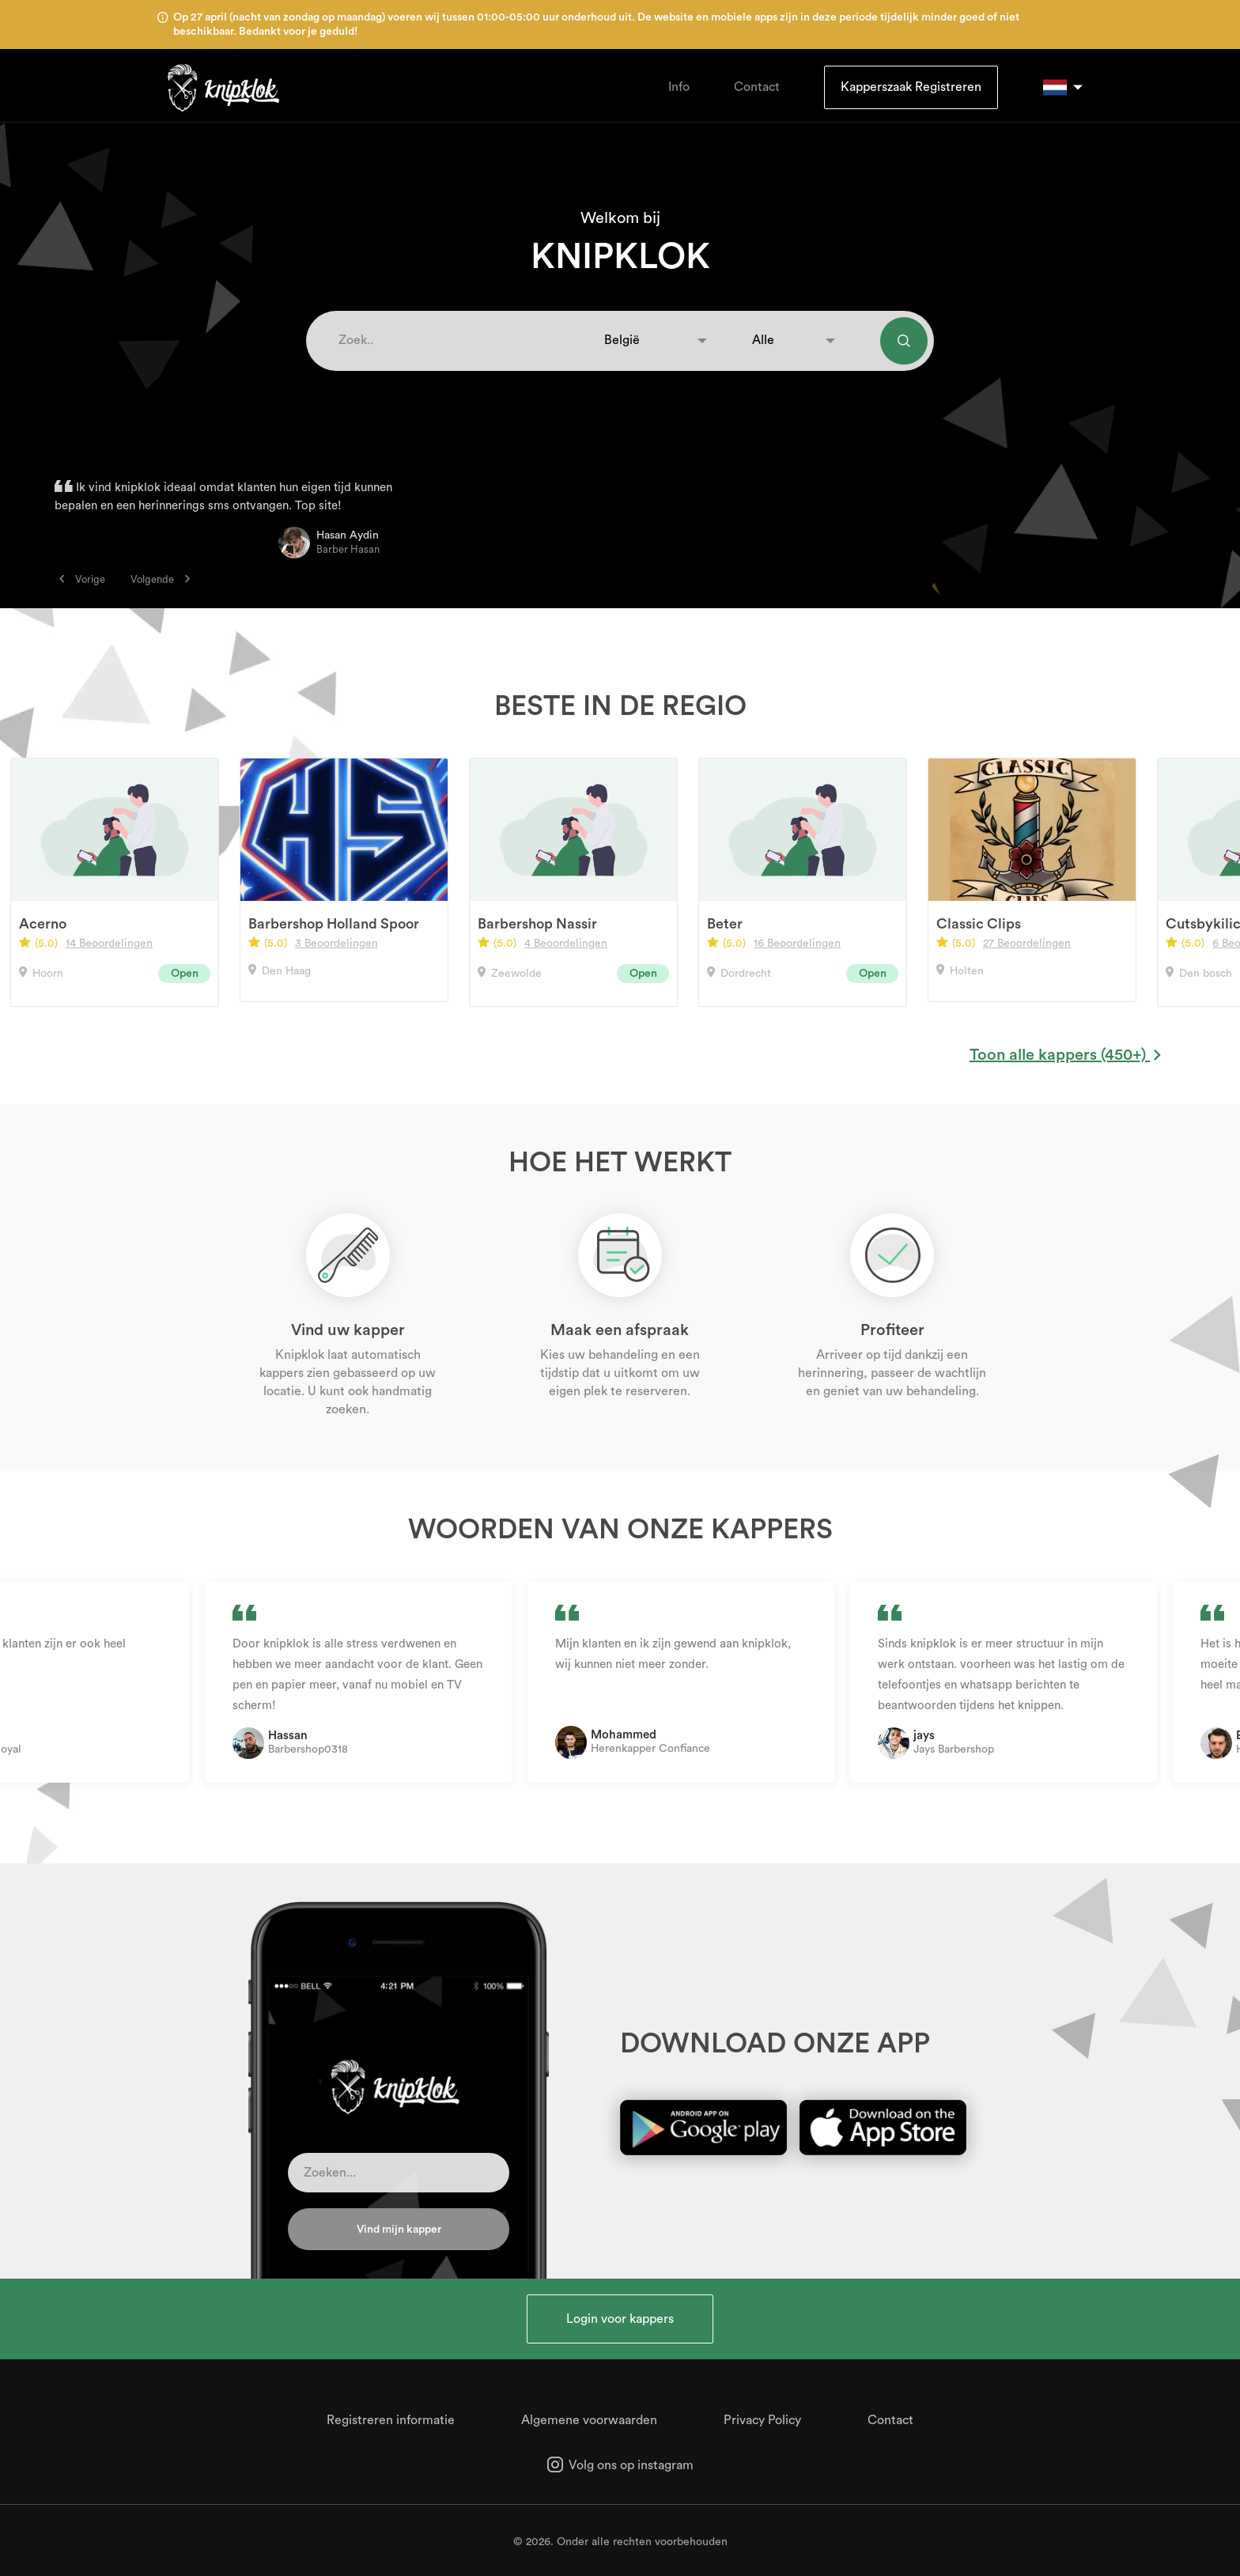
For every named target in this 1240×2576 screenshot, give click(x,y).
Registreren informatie (391, 2420)
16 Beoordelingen (797, 943)
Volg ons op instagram (620, 2465)
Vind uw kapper (348, 1330)
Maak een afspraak (619, 1330)
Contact (757, 87)
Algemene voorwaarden (589, 2420)
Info (679, 87)
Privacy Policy (762, 2420)
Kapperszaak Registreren (911, 87)
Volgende (160, 579)
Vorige (82, 579)
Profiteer (892, 1330)
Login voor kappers (620, 2319)
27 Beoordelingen (1027, 943)
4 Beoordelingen (565, 943)
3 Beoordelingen (336, 943)
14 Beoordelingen (109, 943)
